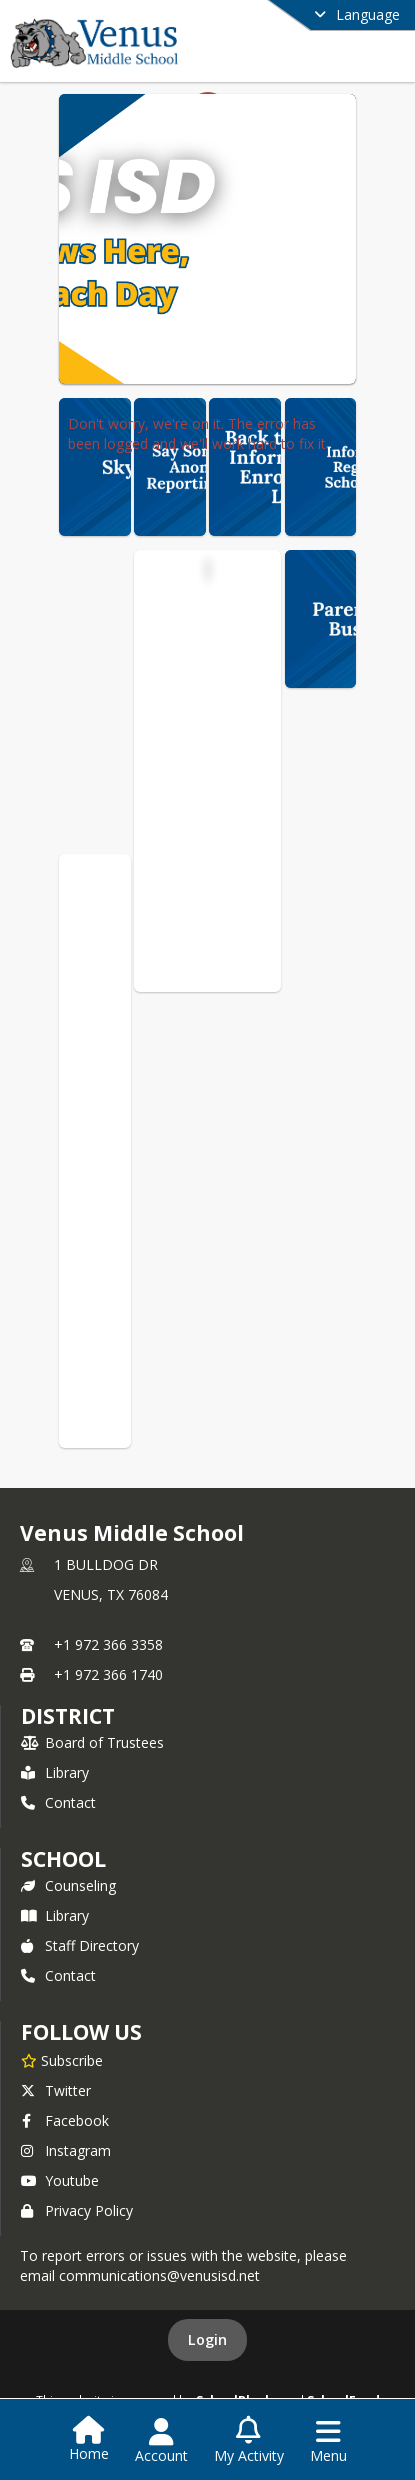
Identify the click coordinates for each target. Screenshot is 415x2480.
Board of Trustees (92, 1742)
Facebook (65, 2120)
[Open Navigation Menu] (328, 2441)
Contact (58, 1802)
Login (207, 2339)
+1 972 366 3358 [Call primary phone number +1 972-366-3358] (108, 1644)
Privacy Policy (77, 2210)
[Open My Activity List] (249, 2441)
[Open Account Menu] (161, 2441)
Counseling (68, 1885)
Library (55, 1772)
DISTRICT (68, 1716)
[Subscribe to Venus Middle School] (62, 2060)
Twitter (56, 2090)
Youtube (60, 2180)
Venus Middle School (210, 607)
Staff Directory (80, 1945)
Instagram (66, 2150)
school (63, 1859)
